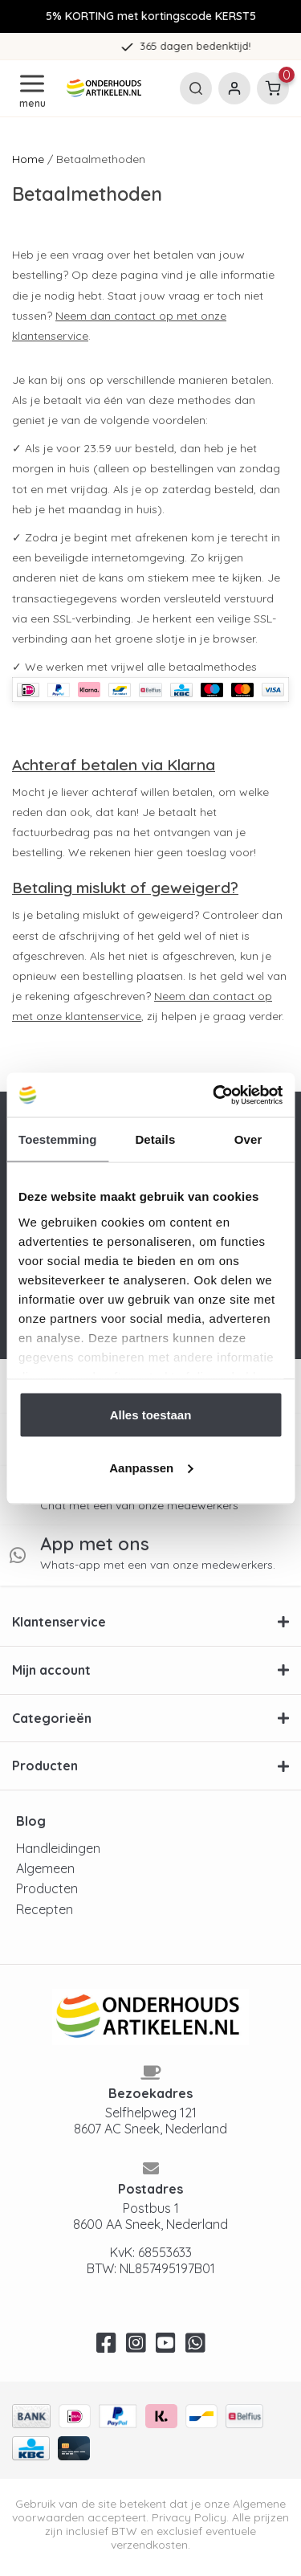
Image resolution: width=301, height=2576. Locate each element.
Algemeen (45, 1868)
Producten (47, 1888)
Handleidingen (58, 1848)
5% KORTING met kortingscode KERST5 (151, 16)
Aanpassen (151, 1467)
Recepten (44, 1909)
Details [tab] (155, 1139)
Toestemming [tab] (57, 1139)
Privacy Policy (189, 2517)
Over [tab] (248, 1139)
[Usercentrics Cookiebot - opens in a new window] (214, 1094)
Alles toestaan (151, 1415)
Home (28, 159)
